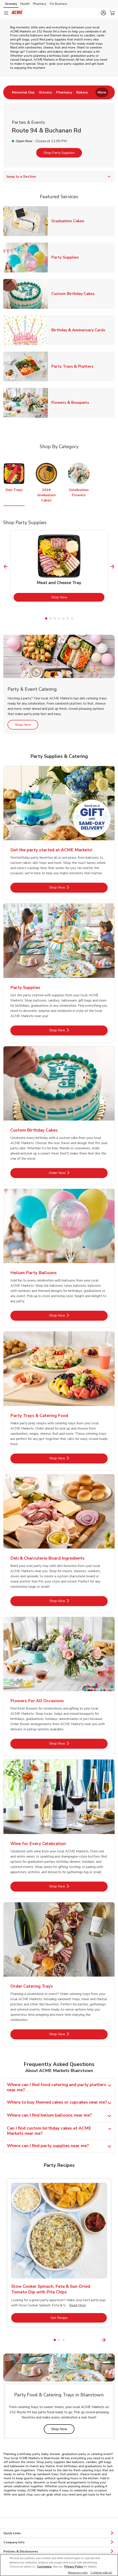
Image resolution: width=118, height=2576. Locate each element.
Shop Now (76, 597)
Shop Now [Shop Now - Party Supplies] (71, 1030)
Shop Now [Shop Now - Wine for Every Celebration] (71, 1886)
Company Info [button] (59, 2542)
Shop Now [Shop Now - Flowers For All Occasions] (71, 1743)
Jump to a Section (59, 176)
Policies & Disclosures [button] (59, 2551)
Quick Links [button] (59, 2533)
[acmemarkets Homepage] (17, 13)
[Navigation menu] (6, 13)
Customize (44, 2567)
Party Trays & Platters (74, 366)
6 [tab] (68, 618)
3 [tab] (55, 618)
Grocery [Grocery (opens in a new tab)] (11, 4)
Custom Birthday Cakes (74, 293)
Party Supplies (66, 257)
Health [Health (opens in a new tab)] (25, 4)
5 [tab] (63, 618)
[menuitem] (23, 92)
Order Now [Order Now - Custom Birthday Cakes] (71, 1172)
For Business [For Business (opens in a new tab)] (58, 4)
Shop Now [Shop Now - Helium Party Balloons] (71, 1315)
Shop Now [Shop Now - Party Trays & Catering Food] (71, 1458)
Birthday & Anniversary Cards (80, 330)
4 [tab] (59, 618)
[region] (59, 2565)
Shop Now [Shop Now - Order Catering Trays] (71, 2034)
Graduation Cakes (69, 221)
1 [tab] (46, 618)
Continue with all (101, 2572)
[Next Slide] (112, 567)
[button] (103, 12)
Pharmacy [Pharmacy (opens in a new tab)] (39, 4)
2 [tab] (50, 618)
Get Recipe (76, 2317)
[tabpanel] (59, 568)
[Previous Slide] (6, 567)
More (102, 92)
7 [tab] (72, 618)
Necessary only (78, 2572)
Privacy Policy (73, 2567)
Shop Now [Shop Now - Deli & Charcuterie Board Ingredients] (71, 1600)
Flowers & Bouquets (72, 402)
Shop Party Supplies (59, 152)
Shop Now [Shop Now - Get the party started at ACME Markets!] (71, 887)
